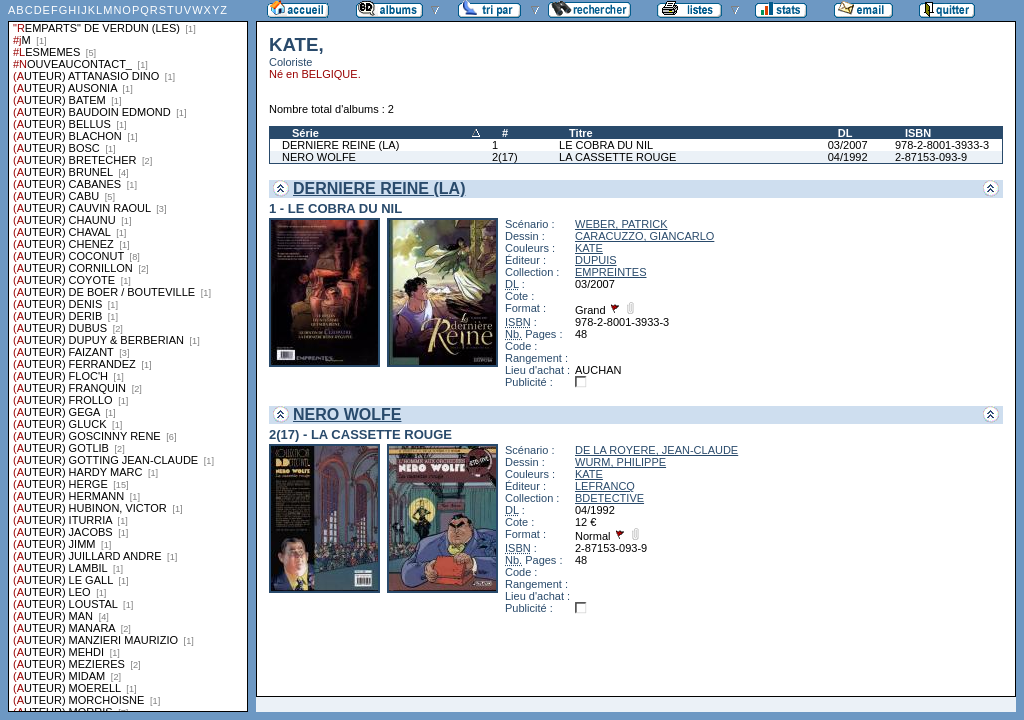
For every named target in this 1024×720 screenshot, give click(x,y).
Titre (581, 133)
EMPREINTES (611, 272)
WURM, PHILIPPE (620, 462)
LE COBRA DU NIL (606, 145)
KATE (589, 248)
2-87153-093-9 (931, 157)
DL (845, 133)
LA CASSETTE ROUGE (617, 157)
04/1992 (848, 157)
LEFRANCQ (605, 486)
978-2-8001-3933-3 (942, 145)
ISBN (918, 133)
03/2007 (848, 145)
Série (305, 133)
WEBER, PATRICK (621, 224)
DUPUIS (596, 260)
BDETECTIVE (609, 498)
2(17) (505, 157)
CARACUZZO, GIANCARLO (644, 236)
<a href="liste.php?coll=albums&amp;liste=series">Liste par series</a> (128, 356)
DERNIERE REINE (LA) (340, 145)
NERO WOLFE (319, 157)
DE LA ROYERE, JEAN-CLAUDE (656, 450)
